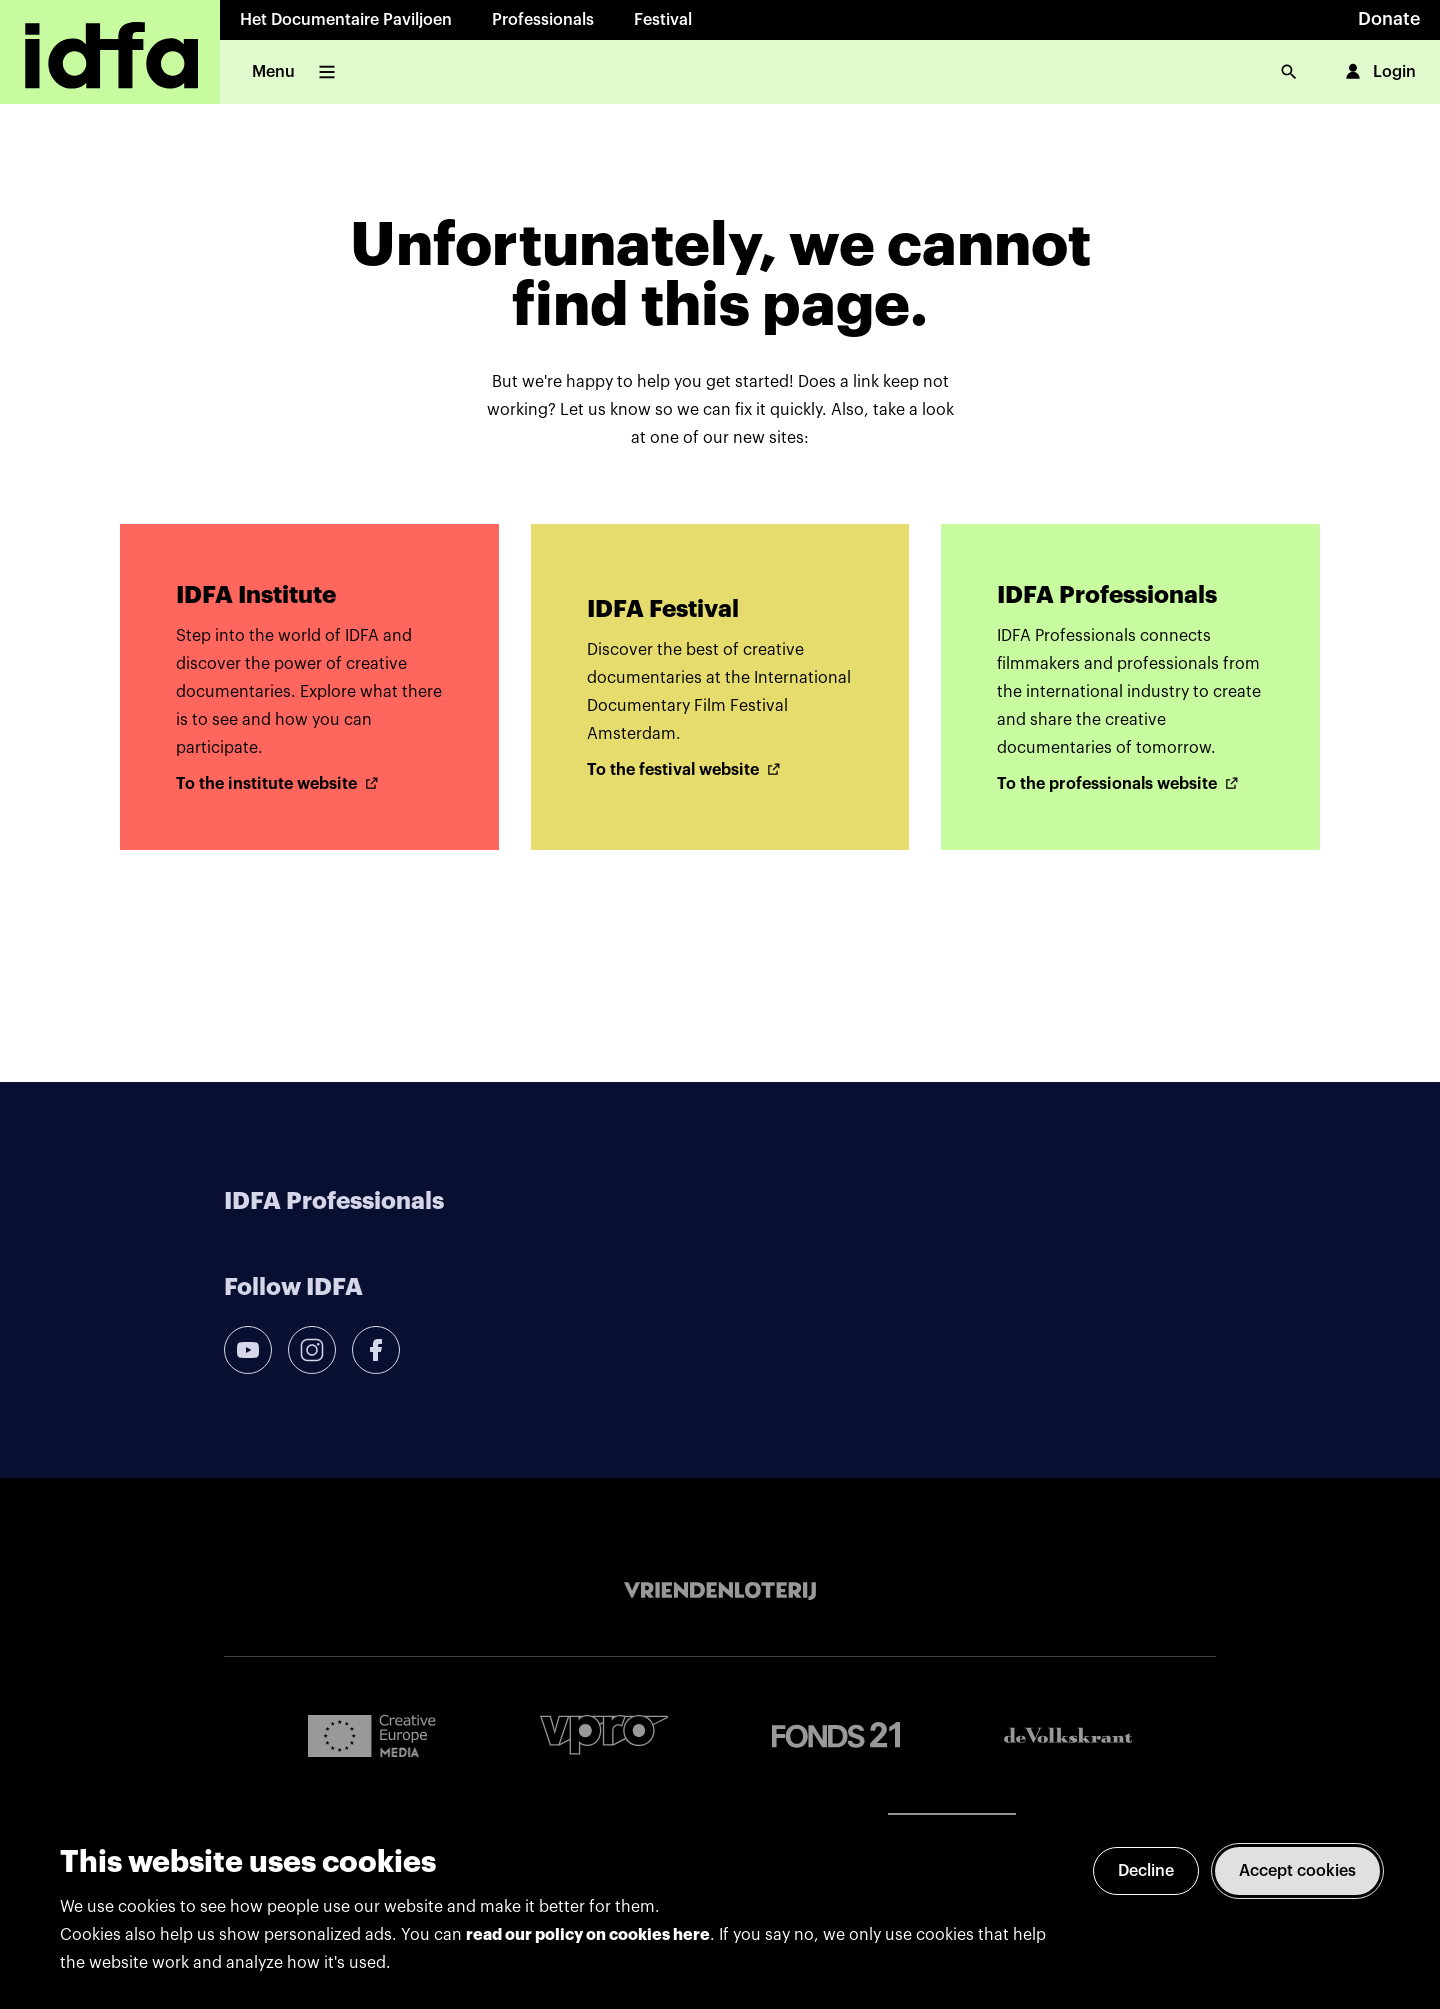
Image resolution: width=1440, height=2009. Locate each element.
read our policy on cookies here (588, 1935)
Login (1378, 72)
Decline (1146, 1871)
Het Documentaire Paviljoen (346, 20)
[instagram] (312, 1350)
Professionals (543, 20)
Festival (663, 20)
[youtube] (248, 1350)
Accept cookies (1297, 1871)
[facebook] (376, 1350)
